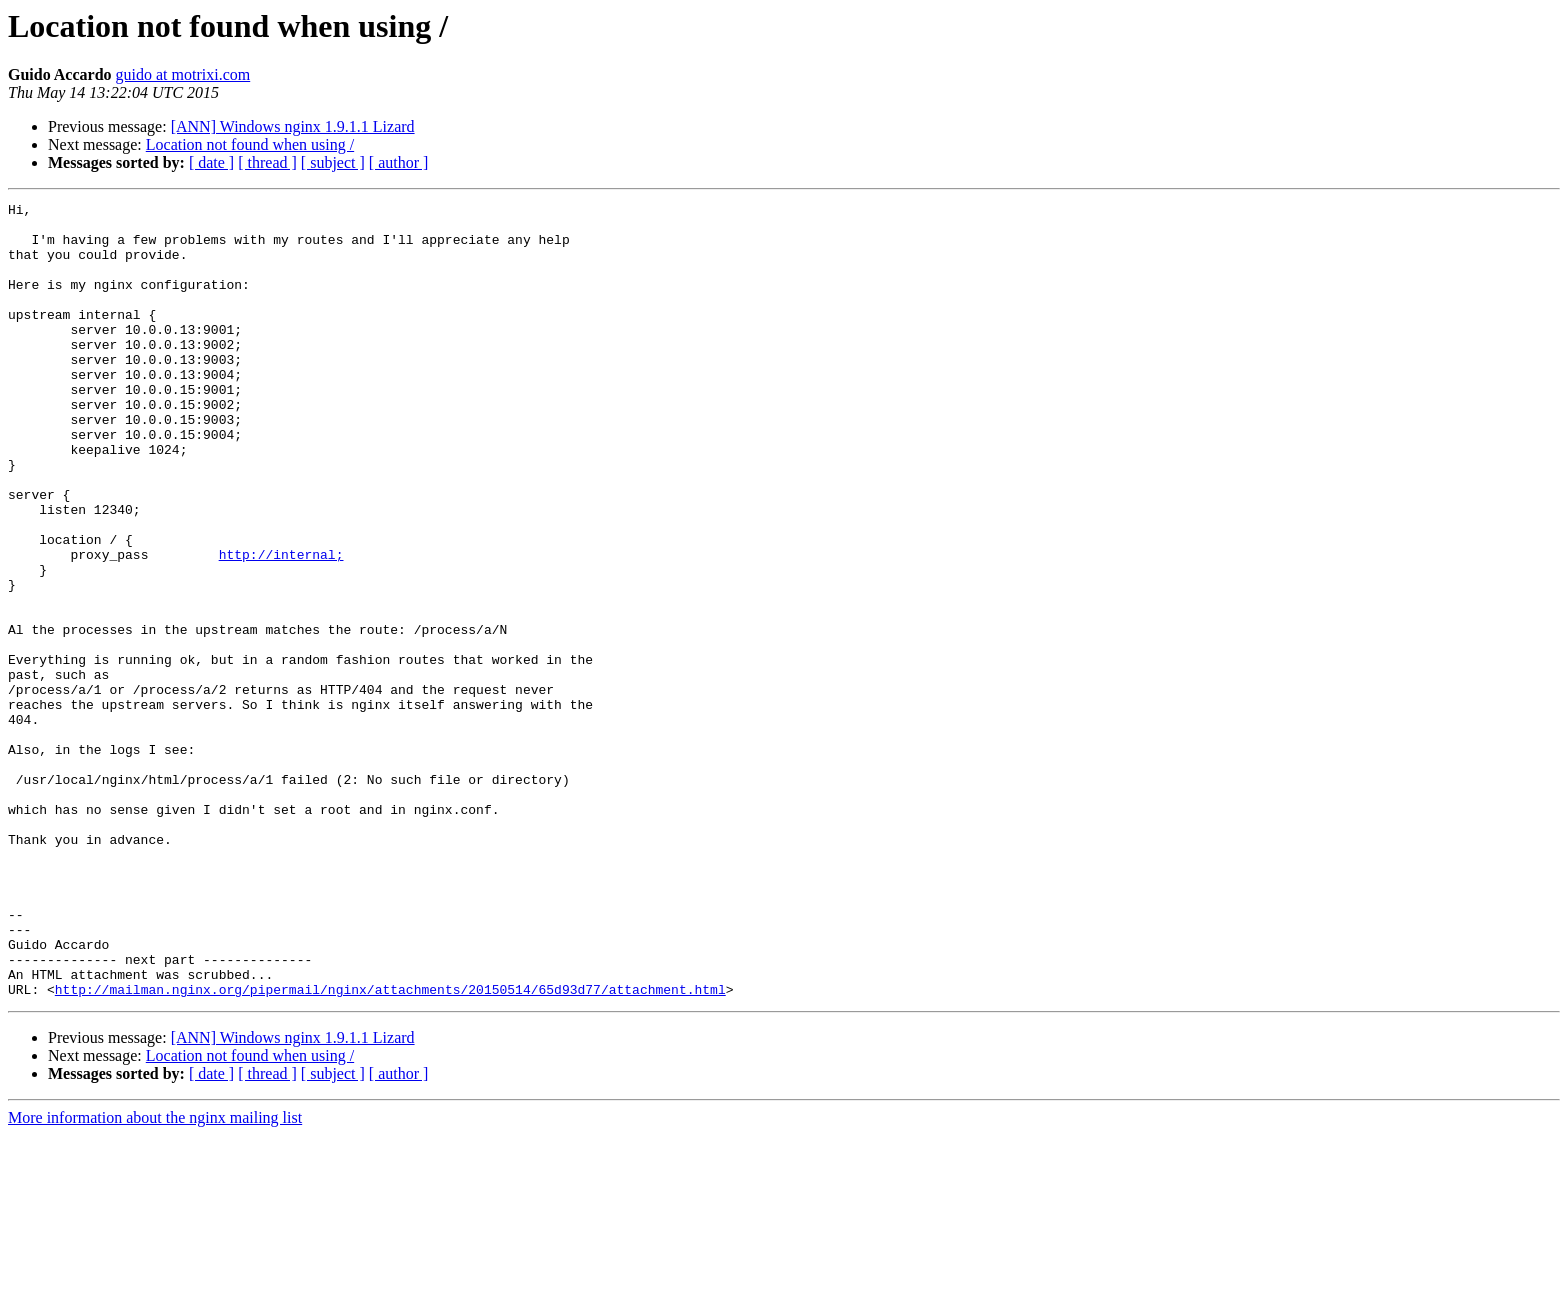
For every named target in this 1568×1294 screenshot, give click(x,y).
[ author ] (399, 162)
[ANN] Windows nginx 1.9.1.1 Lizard (293, 126)
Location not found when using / (250, 144)
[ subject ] (333, 162)
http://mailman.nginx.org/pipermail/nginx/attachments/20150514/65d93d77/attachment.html (390, 1148)
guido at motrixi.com (183, 74)
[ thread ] (267, 162)
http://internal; (281, 626)
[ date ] (211, 162)
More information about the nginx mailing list (155, 1276)
